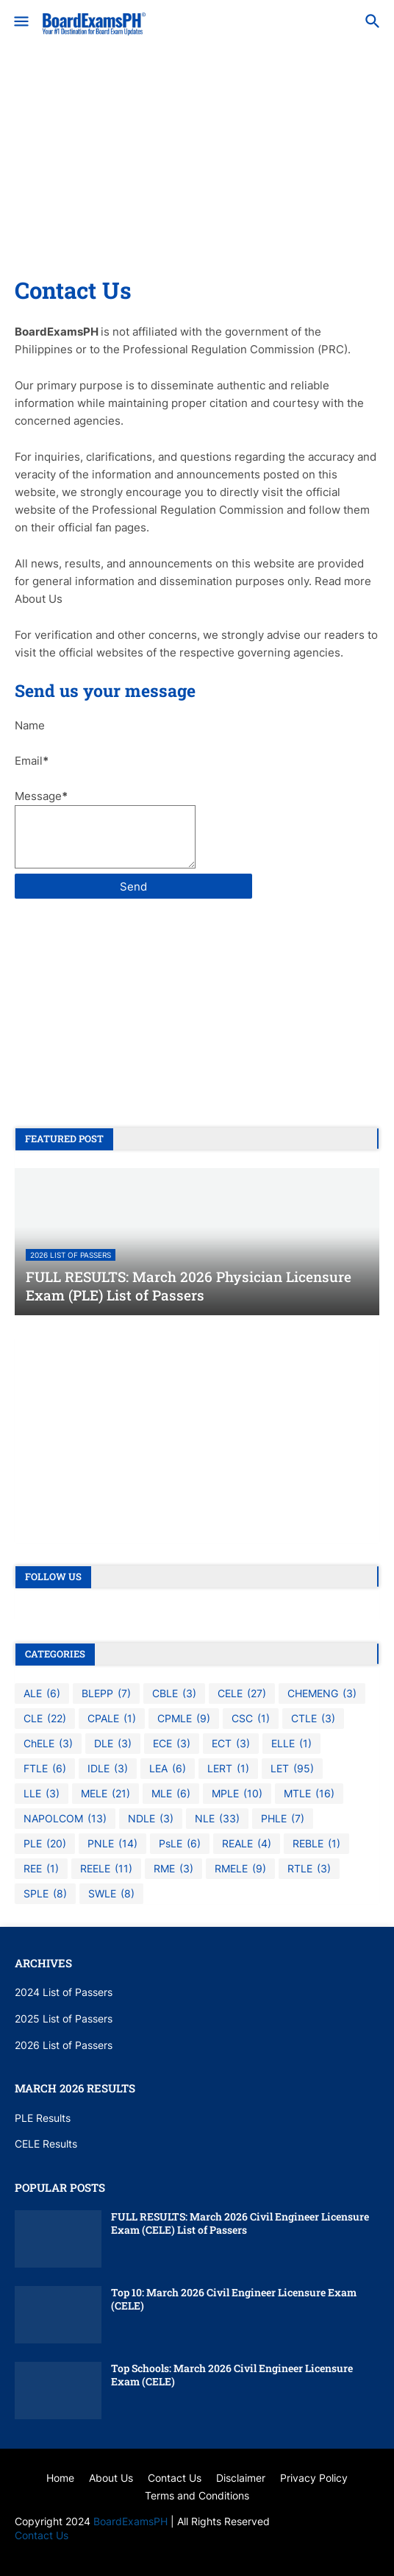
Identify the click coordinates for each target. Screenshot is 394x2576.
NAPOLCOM (65, 1818)
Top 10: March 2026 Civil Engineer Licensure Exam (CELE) (234, 2299)
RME (173, 1868)
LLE (42, 1793)
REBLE (316, 1843)
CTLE (313, 1718)
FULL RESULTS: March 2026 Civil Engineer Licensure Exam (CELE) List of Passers (240, 2223)
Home (60, 2477)
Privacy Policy (314, 2477)
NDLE (150, 1818)
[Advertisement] (197, 172)
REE (41, 1868)
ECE (171, 1743)
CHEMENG (322, 1693)
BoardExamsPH (132, 2521)
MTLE (309, 1793)
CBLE (174, 1693)
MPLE (237, 1793)
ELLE (291, 1743)
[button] (20, 22)
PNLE (112, 1843)
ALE (42, 1693)
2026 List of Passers (63, 2045)
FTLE (45, 1768)
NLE (217, 1818)
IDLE (107, 1768)
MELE (105, 1793)
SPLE (45, 1893)
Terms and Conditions (197, 2495)
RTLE (309, 1868)
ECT (231, 1743)
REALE (246, 1843)
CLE (45, 1718)
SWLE (111, 1893)
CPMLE (183, 1718)
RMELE (240, 1868)
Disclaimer (240, 2477)
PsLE (180, 1843)
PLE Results (43, 2118)
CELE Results (46, 2143)
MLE (170, 1793)
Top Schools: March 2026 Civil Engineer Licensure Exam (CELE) (232, 2375)
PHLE (282, 1818)
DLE (113, 1743)
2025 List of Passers (63, 2018)
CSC (251, 1718)
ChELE (48, 1743)
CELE (242, 1693)
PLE (45, 1843)
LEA (167, 1768)
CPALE (111, 1718)
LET (292, 1768)
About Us (111, 2477)
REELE (106, 1868)
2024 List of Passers (63, 1992)
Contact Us (41, 2535)
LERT (228, 1768)
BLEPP (106, 1693)
